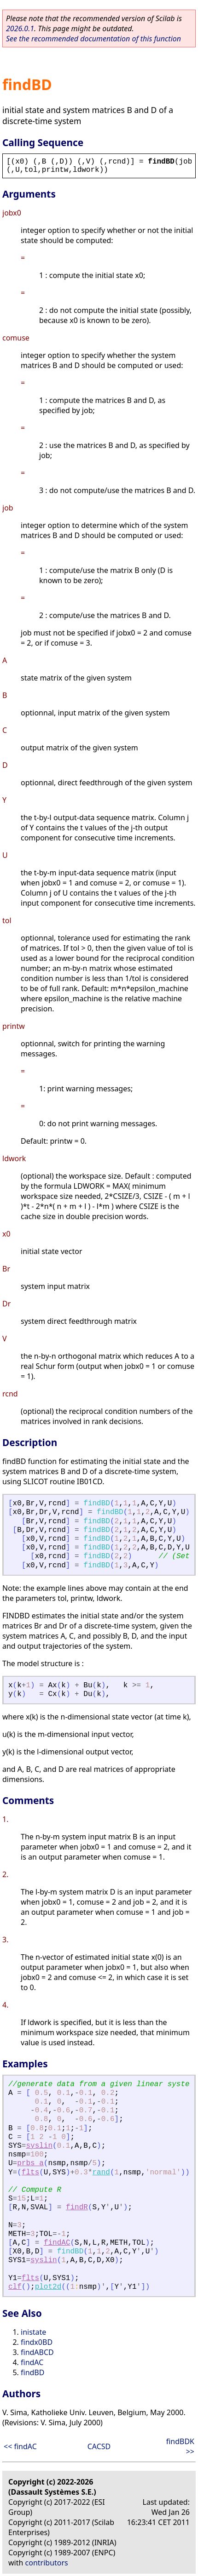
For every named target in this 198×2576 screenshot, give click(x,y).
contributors (46, 2563)
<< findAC (20, 2446)
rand (101, 2172)
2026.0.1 (20, 28)
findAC (57, 2243)
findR (77, 2207)
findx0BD (36, 2342)
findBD (32, 2372)
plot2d (48, 2287)
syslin (39, 2146)
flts (30, 2172)
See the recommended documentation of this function (93, 39)
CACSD (99, 2446)
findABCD (37, 2352)
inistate (33, 2332)
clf (15, 2287)
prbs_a (30, 2163)
